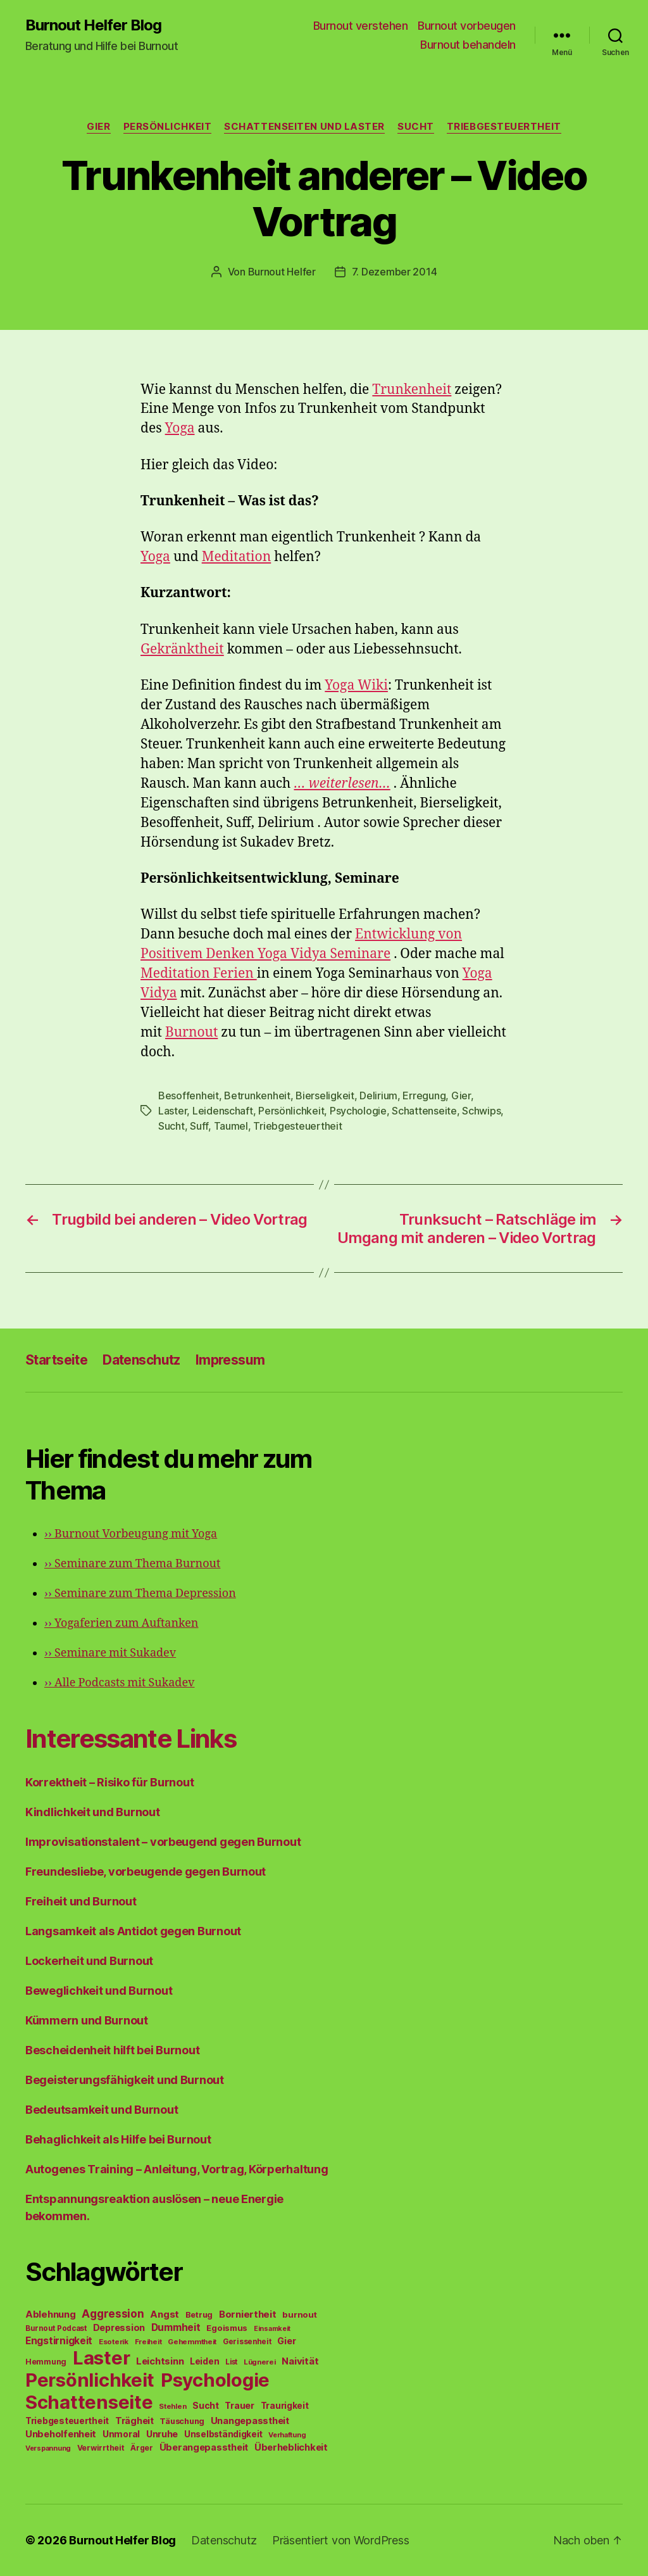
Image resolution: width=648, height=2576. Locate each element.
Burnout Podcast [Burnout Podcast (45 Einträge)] (56, 2328)
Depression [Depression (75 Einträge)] (119, 2327)
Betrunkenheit (257, 1095)
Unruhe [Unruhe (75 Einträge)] (162, 2433)
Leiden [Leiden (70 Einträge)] (204, 2361)
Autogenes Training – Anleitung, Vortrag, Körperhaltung (176, 2169)
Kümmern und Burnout (86, 2020)
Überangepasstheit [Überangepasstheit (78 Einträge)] (203, 2447)
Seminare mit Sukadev (110, 1653)
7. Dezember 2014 (394, 271)
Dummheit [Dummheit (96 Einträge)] (176, 2327)
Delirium (378, 1095)
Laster (172, 1110)
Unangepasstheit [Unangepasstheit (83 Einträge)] (250, 2421)
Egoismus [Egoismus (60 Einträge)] (226, 2328)
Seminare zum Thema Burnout (132, 1563)
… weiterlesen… (342, 783)
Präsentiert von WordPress (340, 2540)
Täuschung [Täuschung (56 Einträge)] (181, 2421)
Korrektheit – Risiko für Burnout (109, 1782)
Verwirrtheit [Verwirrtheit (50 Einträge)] (101, 2448)
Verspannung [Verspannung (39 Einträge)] (48, 2448)
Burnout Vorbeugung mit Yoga (130, 1534)
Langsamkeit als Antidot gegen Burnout (133, 1931)
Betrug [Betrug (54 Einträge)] (199, 2315)
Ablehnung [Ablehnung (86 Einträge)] (50, 2314)
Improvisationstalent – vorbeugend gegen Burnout (163, 1841)
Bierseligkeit (325, 1095)
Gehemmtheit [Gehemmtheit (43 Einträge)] (192, 2341)
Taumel (231, 1126)
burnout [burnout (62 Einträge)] (299, 2314)
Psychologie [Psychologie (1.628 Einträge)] (215, 2380)
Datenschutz (141, 1360)
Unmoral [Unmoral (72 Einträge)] (121, 2433)
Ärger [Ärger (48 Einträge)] (141, 2448)
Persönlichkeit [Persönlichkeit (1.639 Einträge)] (89, 2380)
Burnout (191, 1032)
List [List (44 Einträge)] (231, 2362)
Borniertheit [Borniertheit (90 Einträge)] (248, 2314)
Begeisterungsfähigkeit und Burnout (124, 2080)
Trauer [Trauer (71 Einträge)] (239, 2405)
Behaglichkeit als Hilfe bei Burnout (118, 2139)
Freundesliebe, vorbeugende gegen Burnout (145, 1871)
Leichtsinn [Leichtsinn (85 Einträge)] (160, 2361)
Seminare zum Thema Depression (140, 1593)
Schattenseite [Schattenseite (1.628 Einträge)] (89, 2402)
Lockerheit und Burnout (89, 1960)
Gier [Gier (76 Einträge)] (286, 2340)
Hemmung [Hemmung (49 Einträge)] (45, 2361)
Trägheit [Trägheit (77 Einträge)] (134, 2420)
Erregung (424, 1095)
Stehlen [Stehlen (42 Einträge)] (172, 2406)
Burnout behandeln (468, 44)
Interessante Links (130, 1738)
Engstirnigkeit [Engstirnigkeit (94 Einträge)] (58, 2341)
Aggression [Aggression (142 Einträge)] (113, 2313)
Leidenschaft (222, 1110)
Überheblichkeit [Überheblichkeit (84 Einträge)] (291, 2447)
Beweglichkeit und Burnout (98, 1990)
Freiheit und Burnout (81, 1901)
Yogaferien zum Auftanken (121, 1623)
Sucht (415, 126)
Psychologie (358, 1110)
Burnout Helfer (282, 271)
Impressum (230, 1360)
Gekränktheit (182, 649)
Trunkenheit (411, 389)
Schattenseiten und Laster (304, 126)
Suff (199, 1126)
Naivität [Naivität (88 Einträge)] (300, 2361)
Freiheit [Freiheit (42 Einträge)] (148, 2341)
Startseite (56, 1360)
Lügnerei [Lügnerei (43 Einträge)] (260, 2362)
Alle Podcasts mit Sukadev (119, 1683)
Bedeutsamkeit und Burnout (101, 2109)
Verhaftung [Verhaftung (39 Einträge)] (287, 2434)
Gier (98, 126)
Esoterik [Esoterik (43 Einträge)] (113, 2341)
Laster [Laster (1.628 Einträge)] (101, 2358)
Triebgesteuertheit (504, 126)
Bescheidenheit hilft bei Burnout (112, 2050)
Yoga (180, 428)
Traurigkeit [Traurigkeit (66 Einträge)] (285, 2406)
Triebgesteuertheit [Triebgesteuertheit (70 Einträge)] (67, 2421)
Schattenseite (424, 1110)
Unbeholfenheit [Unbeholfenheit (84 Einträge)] (60, 2434)
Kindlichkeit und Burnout (92, 1812)
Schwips (481, 1110)
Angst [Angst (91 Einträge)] (164, 2314)
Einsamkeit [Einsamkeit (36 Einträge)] (272, 2329)
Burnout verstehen (360, 25)
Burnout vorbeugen (467, 25)
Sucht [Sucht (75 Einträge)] (205, 2405)
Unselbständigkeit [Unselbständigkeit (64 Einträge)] (223, 2434)
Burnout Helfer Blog (93, 25)
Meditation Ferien (198, 973)
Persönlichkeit (167, 126)
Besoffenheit (188, 1095)
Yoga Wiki (356, 685)
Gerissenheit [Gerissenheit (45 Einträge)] (247, 2341)
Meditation (236, 556)
